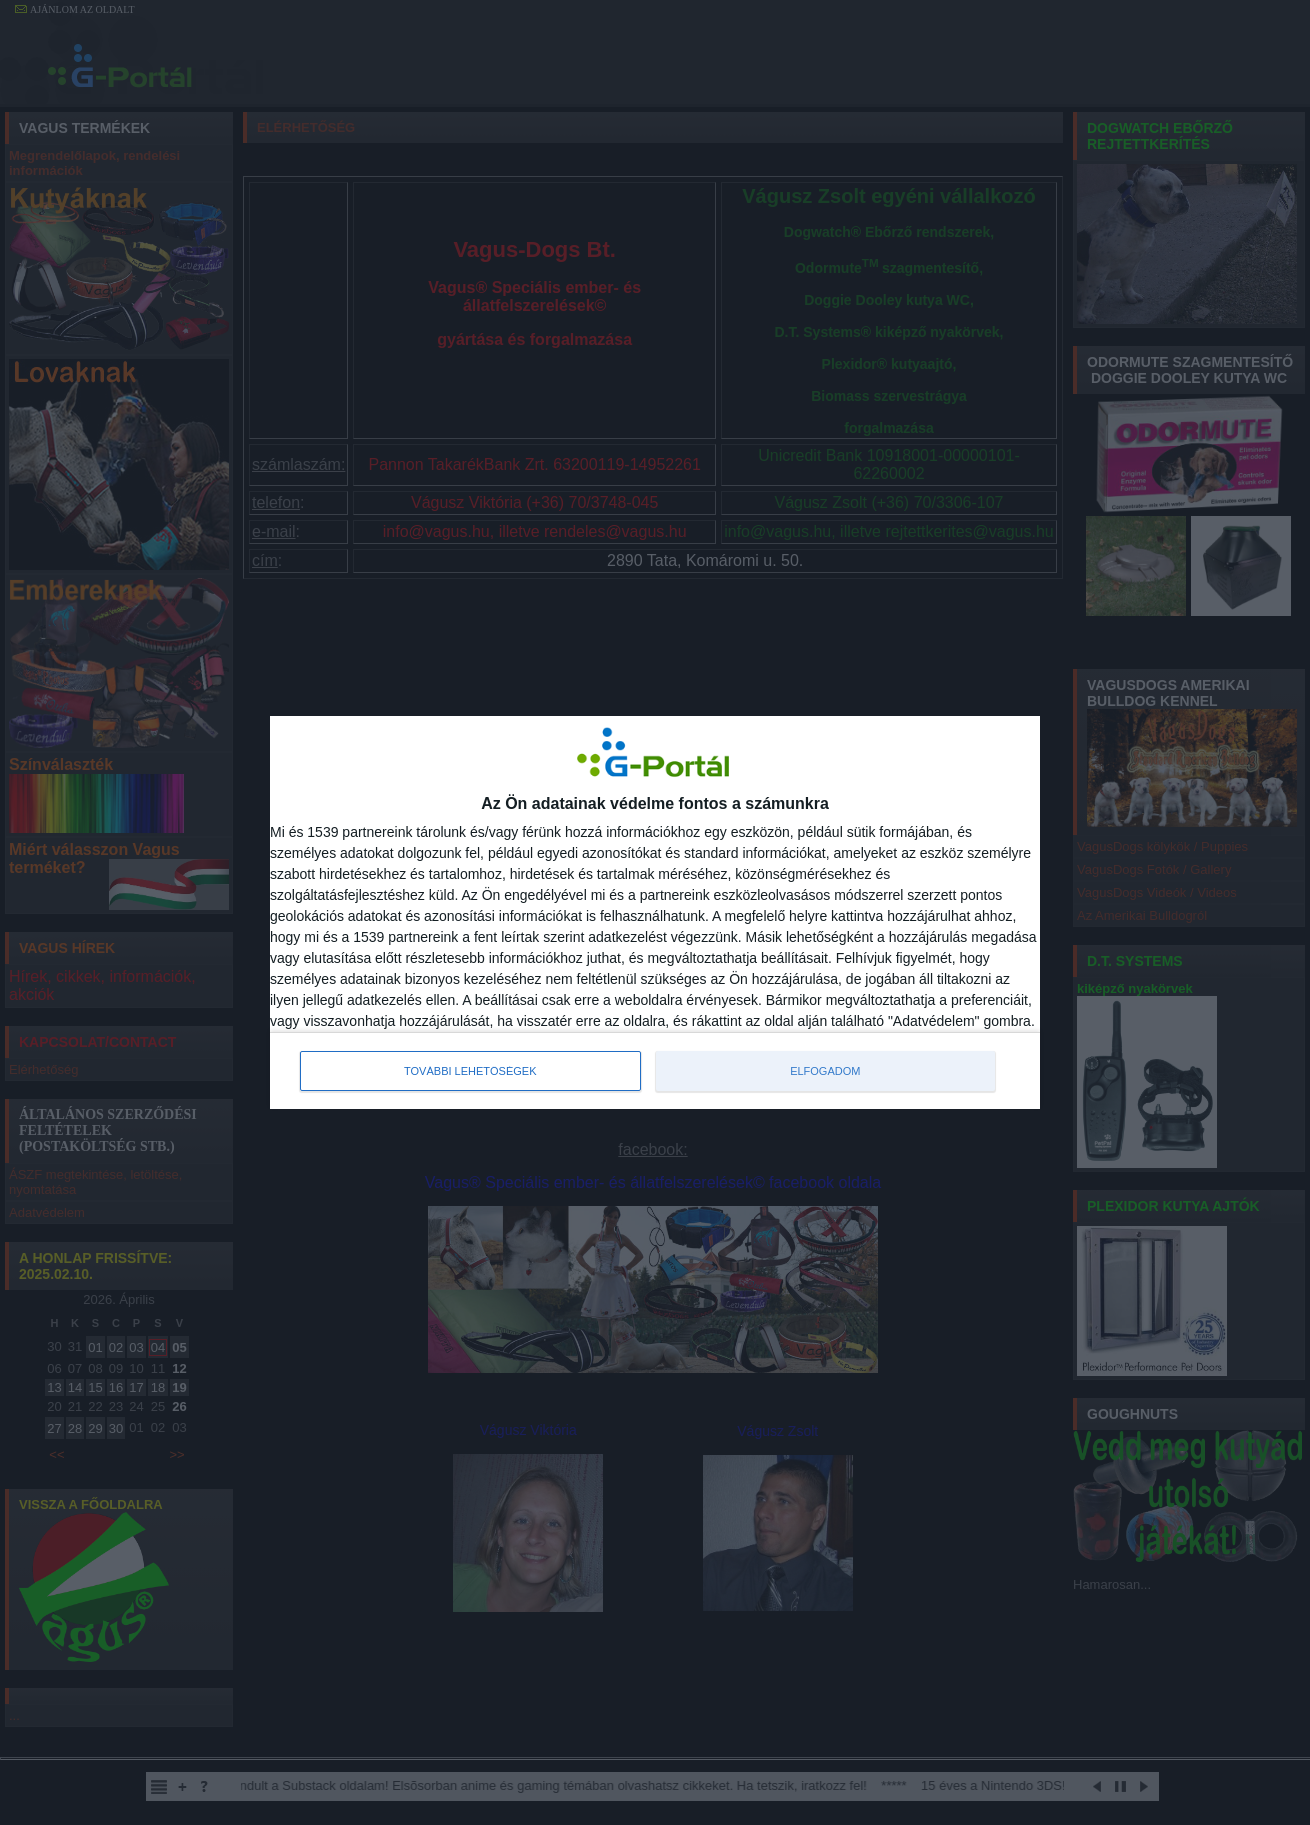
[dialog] (655, 913)
